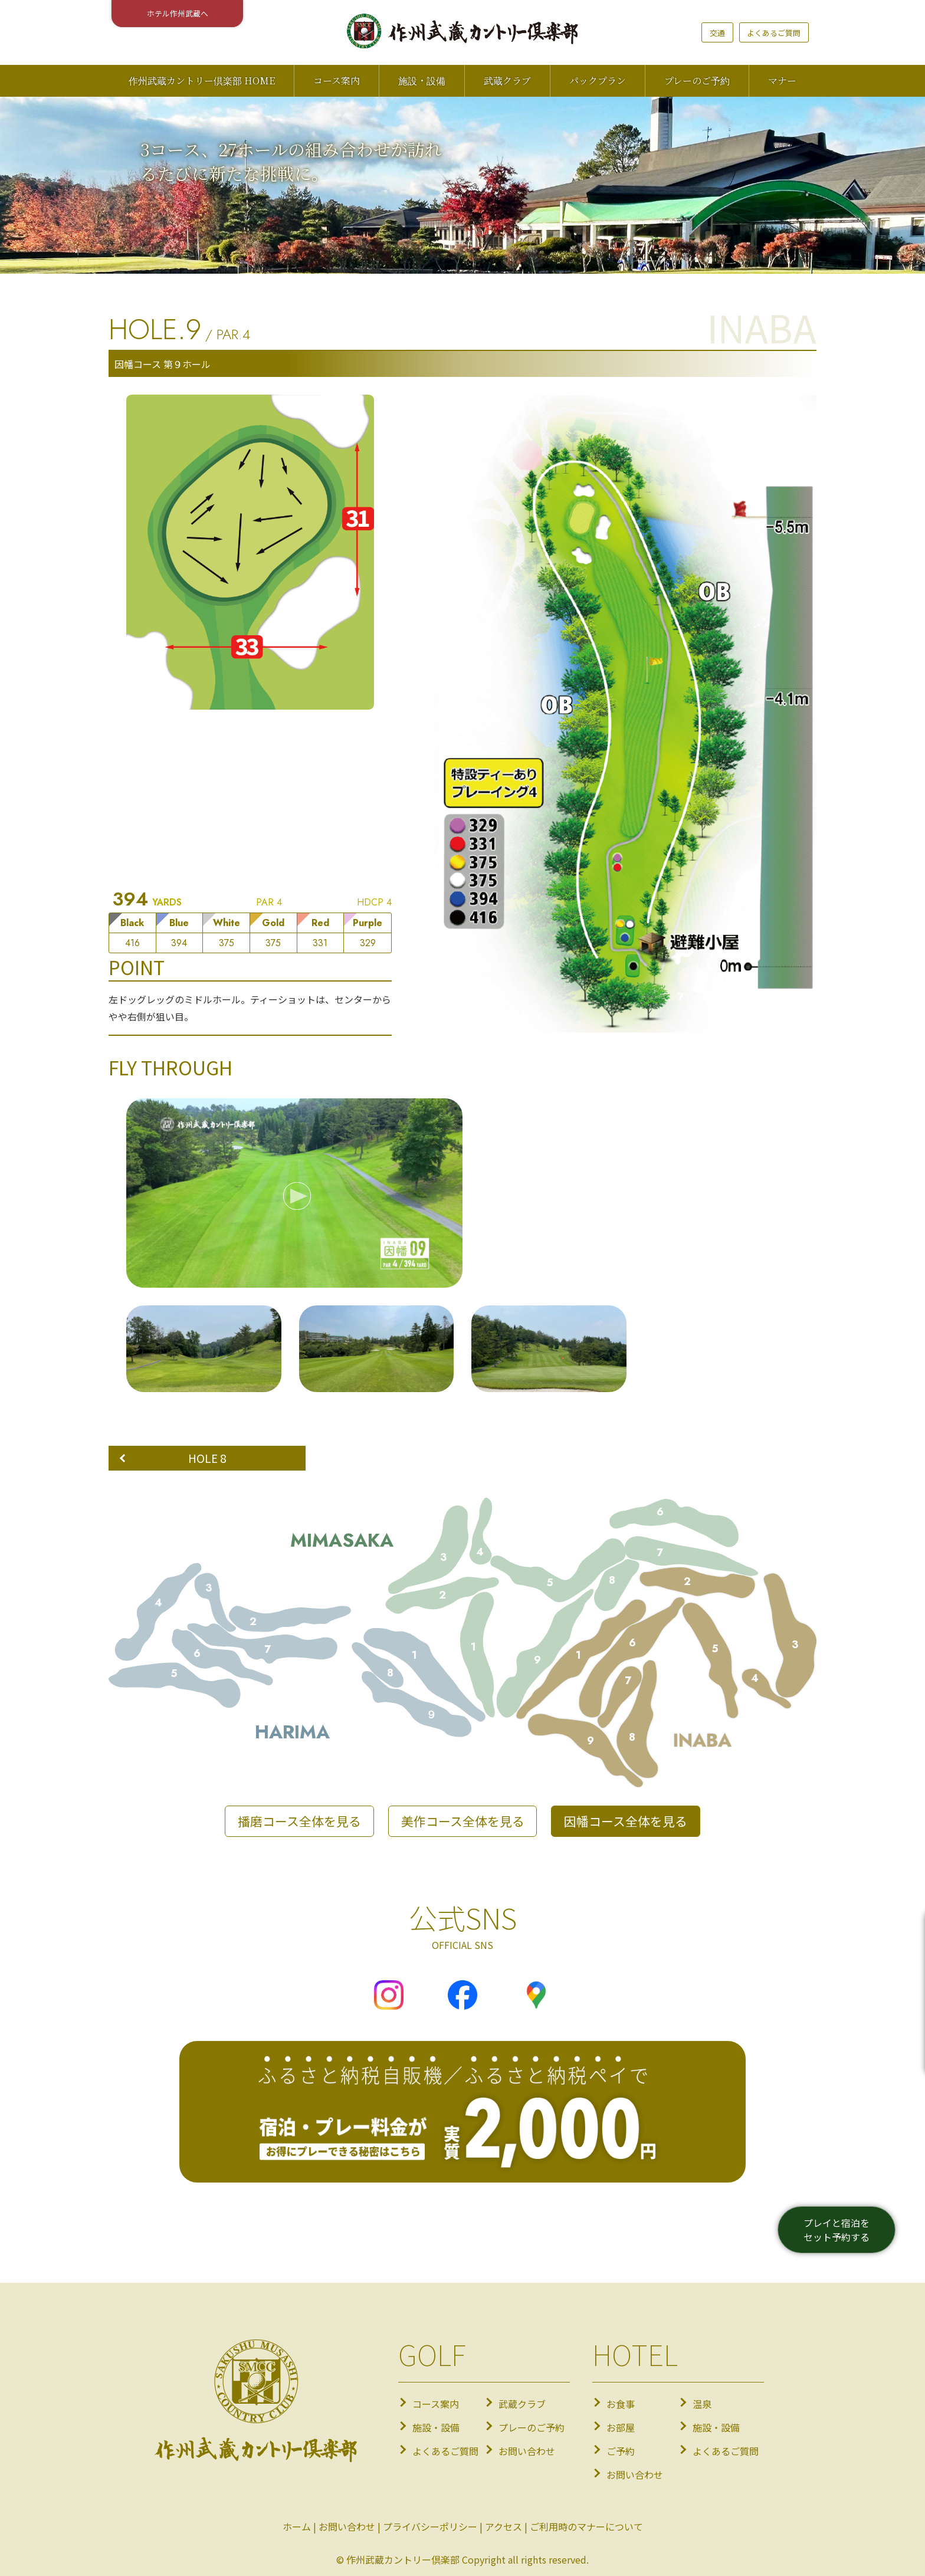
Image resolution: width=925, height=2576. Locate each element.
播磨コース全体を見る (299, 1821)
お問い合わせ (526, 2451)
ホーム (297, 2526)
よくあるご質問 (774, 32)
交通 (717, 32)
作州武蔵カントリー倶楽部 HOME (202, 80)
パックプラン (597, 80)
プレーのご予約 (697, 80)
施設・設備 (421, 80)
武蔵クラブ (507, 80)
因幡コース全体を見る (625, 1821)
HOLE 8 (207, 1458)
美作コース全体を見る (462, 1821)
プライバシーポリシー (430, 2526)
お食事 (620, 2404)
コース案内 (336, 80)
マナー (782, 80)
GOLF (431, 2353)
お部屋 (620, 2427)
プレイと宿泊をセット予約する (836, 2230)
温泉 (702, 2404)
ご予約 (620, 2451)
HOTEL (635, 2353)
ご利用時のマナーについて (586, 2526)
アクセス (503, 2526)
